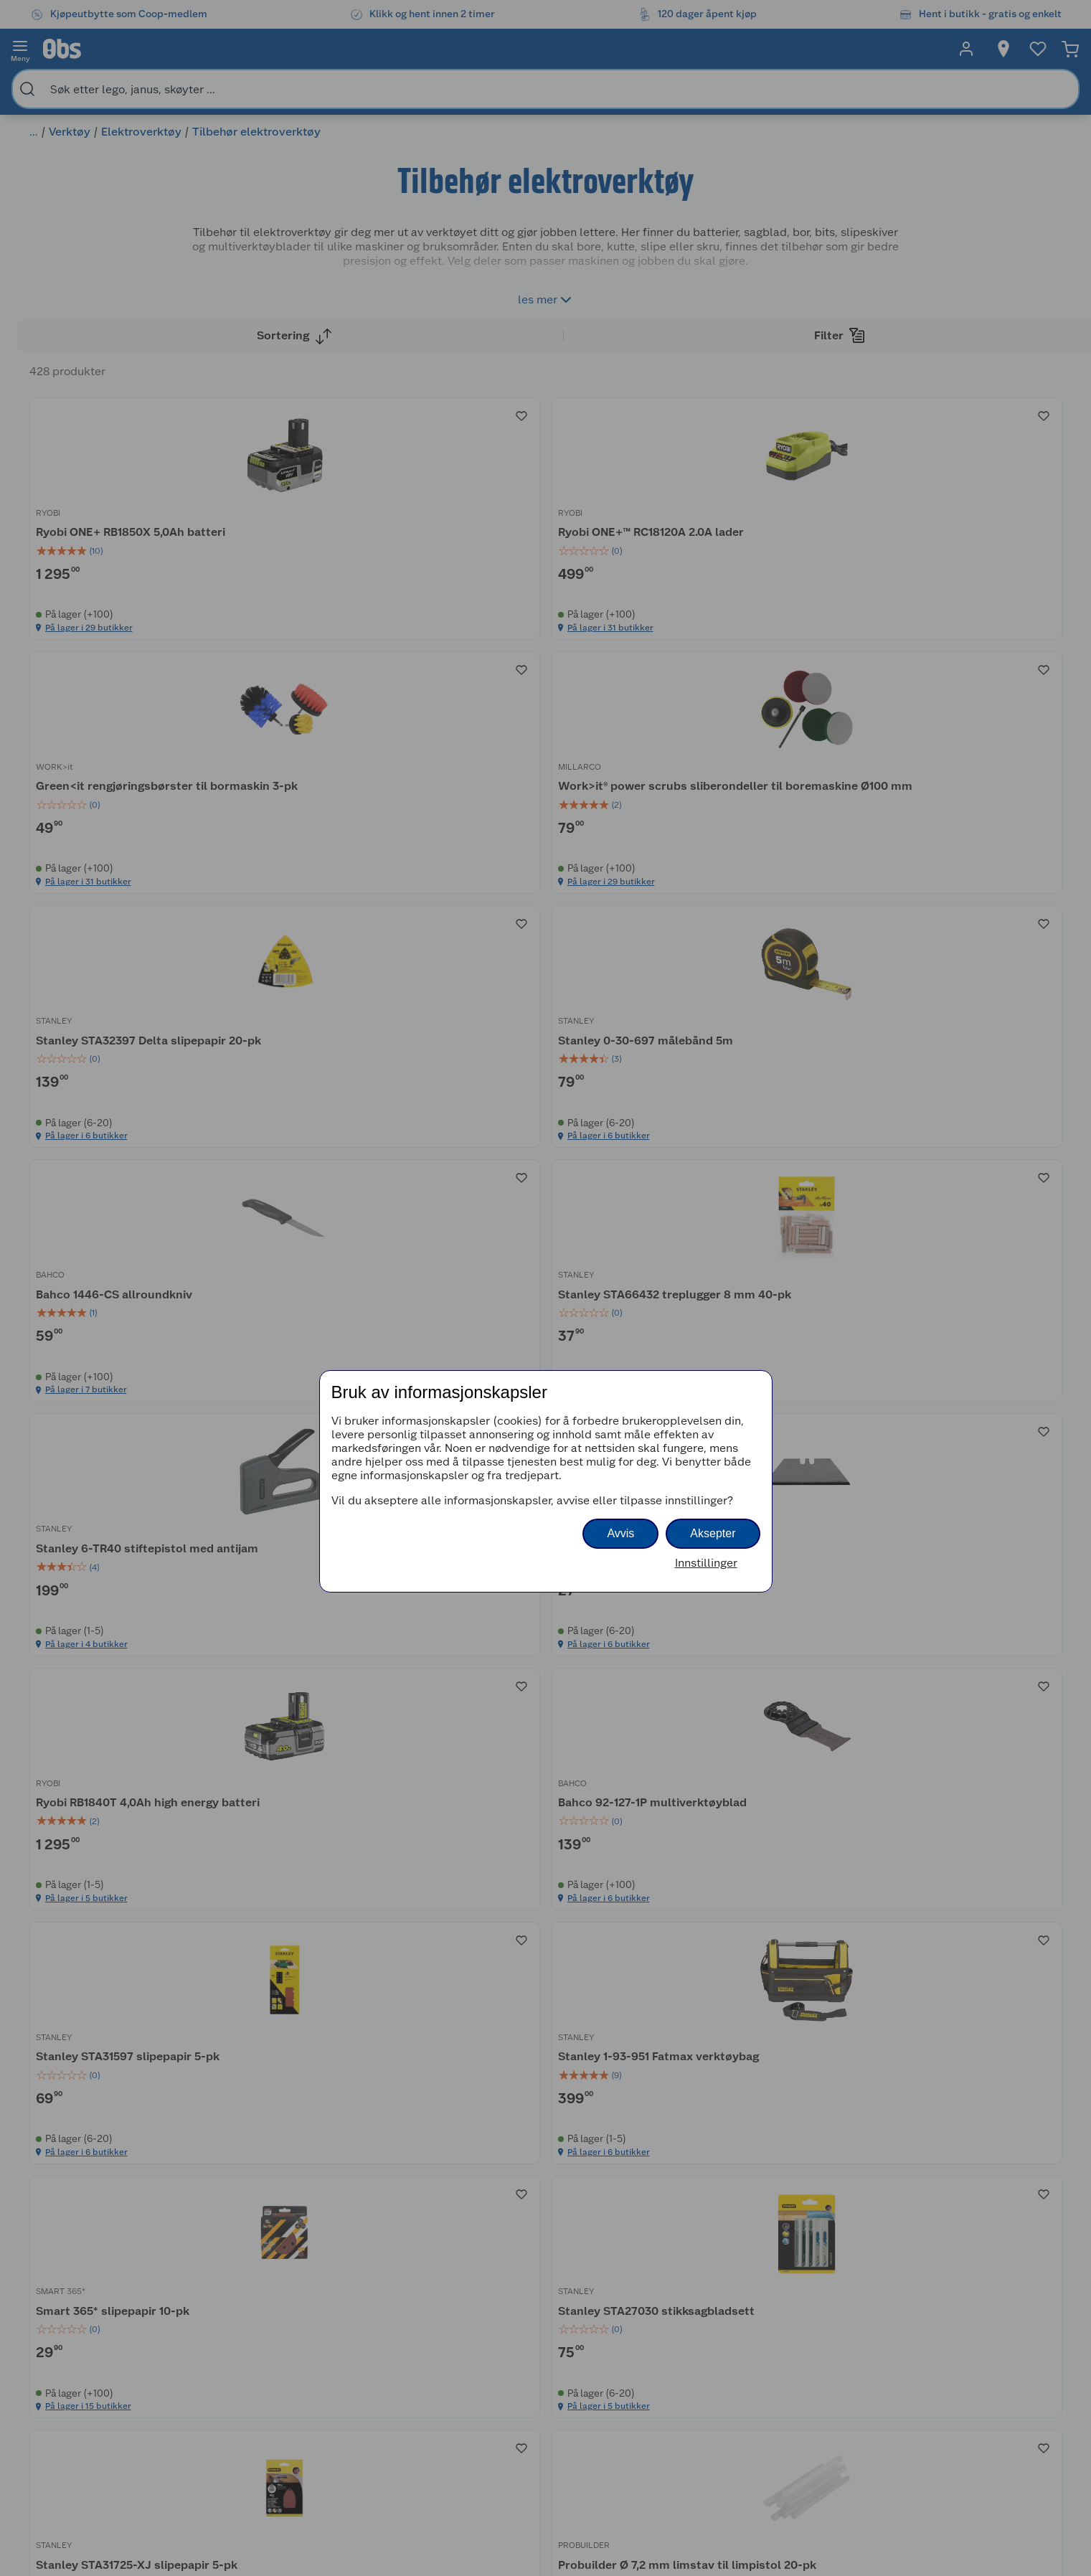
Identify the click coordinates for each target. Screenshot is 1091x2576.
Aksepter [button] (712, 1533)
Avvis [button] (620, 1533)
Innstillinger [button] (706, 1563)
